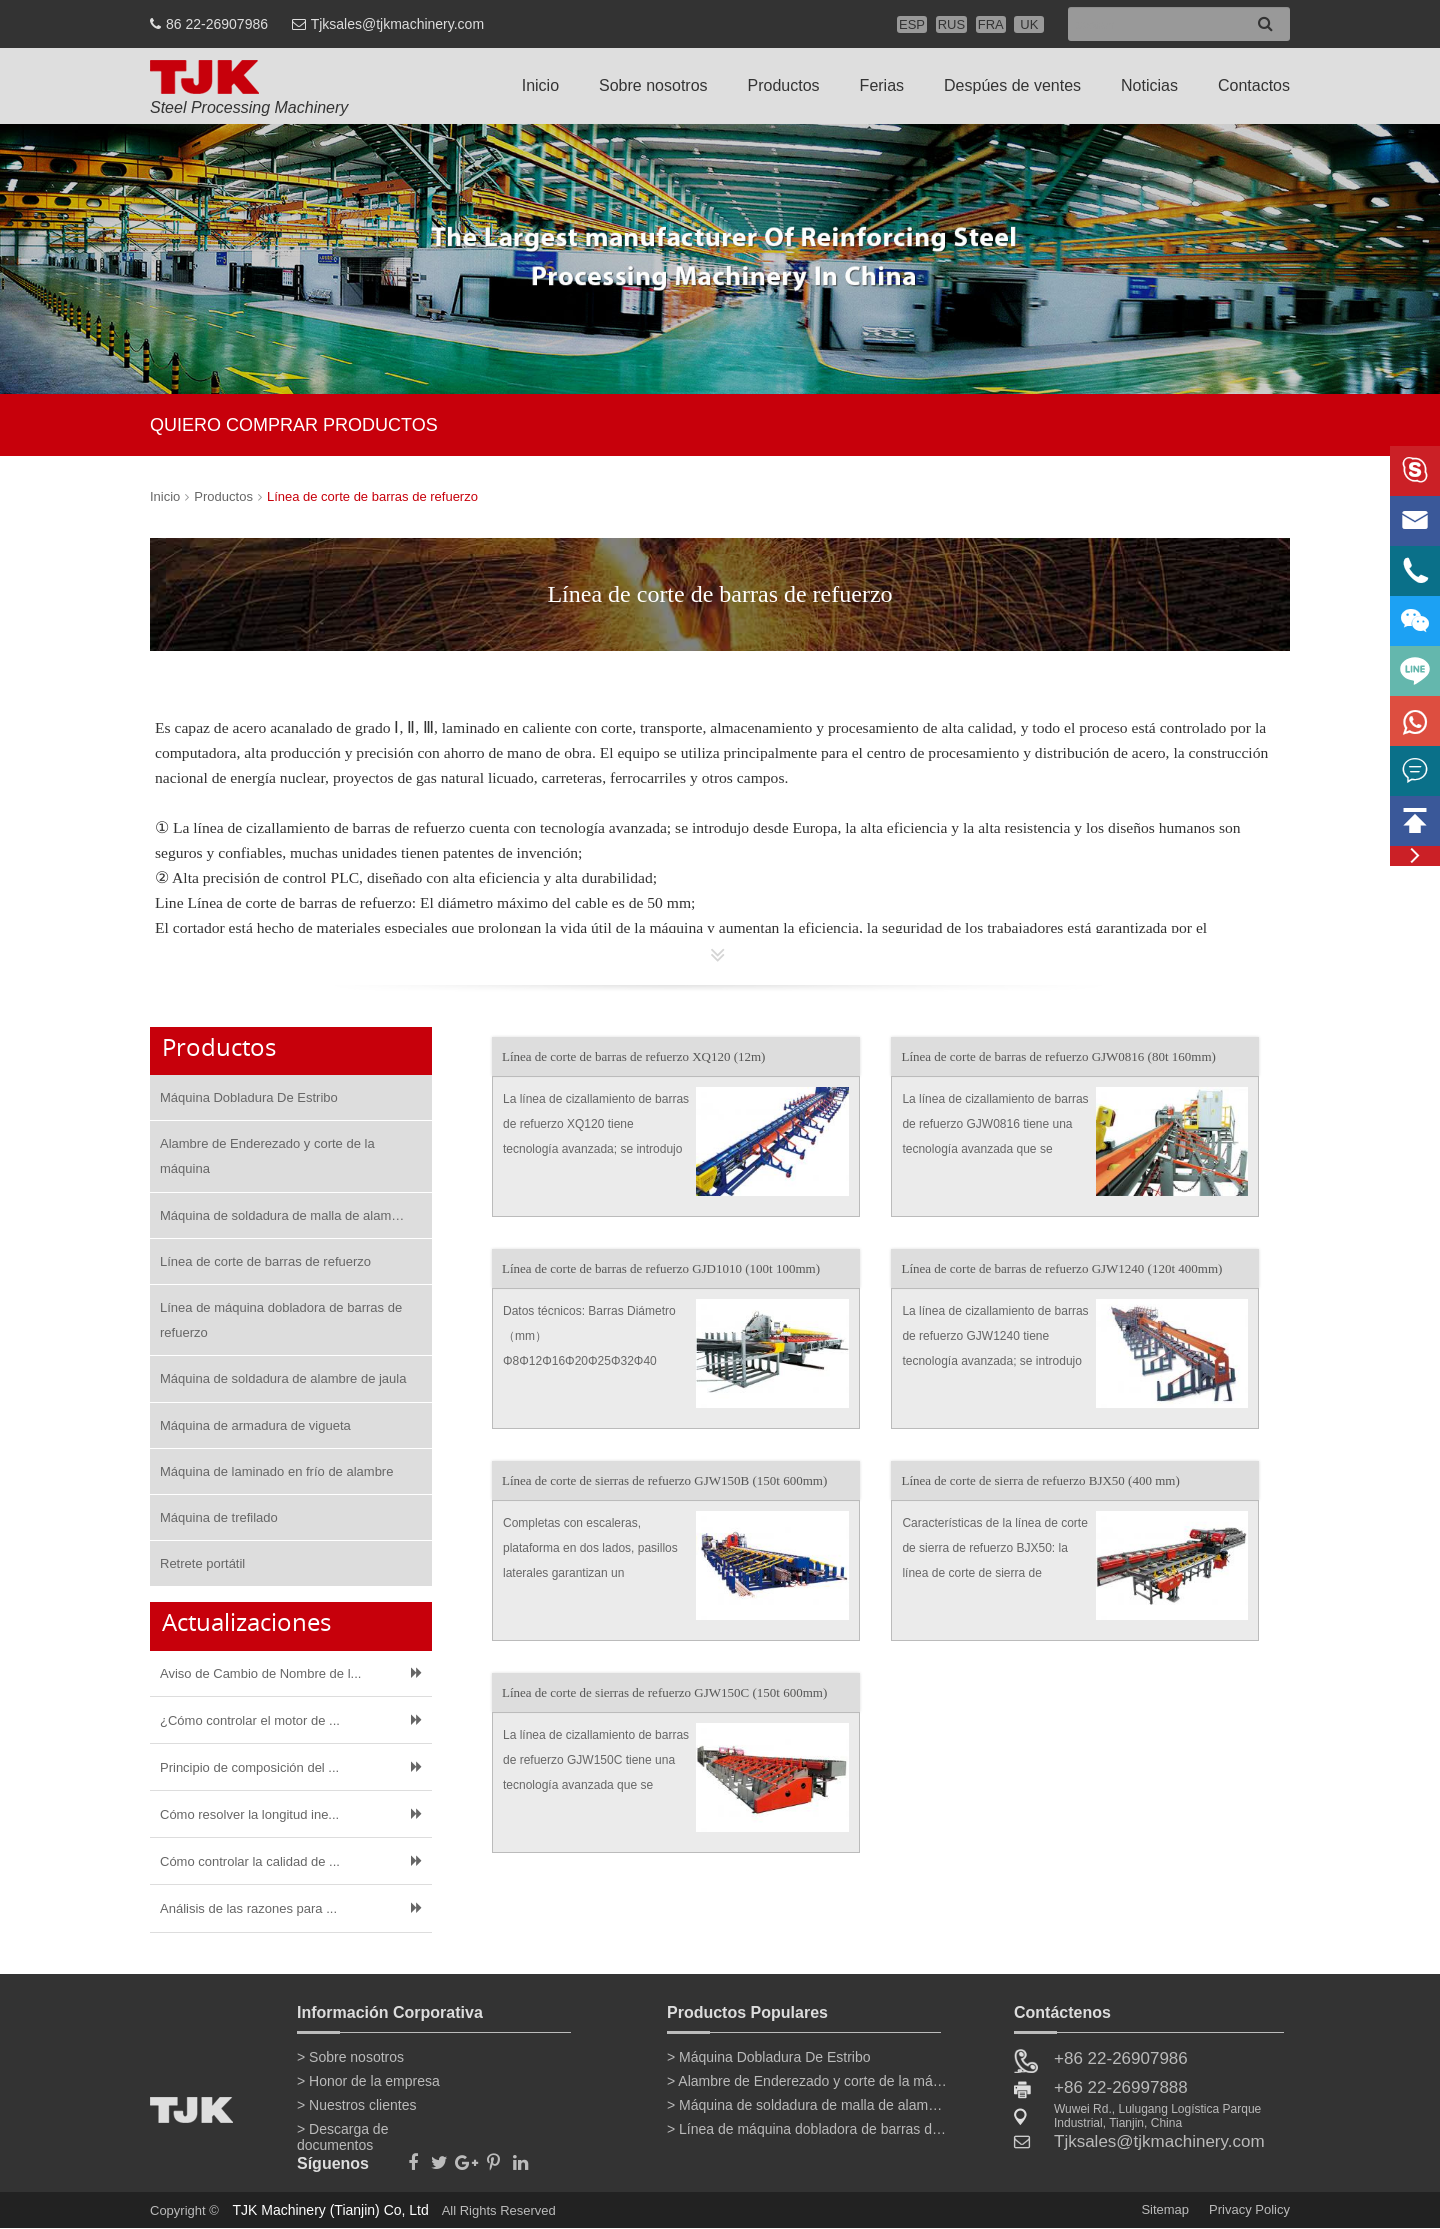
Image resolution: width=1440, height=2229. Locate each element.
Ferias (882, 85)
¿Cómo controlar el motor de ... (250, 1720)
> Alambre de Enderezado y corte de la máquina (807, 2081)
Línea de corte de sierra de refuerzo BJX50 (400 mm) (1040, 1480)
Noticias (1149, 85)
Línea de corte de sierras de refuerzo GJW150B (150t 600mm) (664, 1480)
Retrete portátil (202, 1563)
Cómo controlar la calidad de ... (250, 1861)
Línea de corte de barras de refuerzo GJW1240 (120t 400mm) (1061, 1268)
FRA (991, 24)
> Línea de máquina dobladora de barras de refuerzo (807, 2129)
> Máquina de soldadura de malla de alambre (807, 2105)
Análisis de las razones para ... (248, 1908)
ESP (912, 24)
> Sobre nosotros (350, 2057)
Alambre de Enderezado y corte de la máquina (267, 1156)
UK (1029, 24)
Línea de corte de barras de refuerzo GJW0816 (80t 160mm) (1058, 1056)
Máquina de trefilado (219, 1517)
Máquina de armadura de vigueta (255, 1425)
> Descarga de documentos (342, 2133)
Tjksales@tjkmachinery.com (397, 24)
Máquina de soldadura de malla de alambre (285, 1215)
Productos (784, 85)
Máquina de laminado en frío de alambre (276, 1471)
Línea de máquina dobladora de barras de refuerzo (281, 1320)
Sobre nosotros (653, 85)
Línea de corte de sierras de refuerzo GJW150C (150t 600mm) (664, 1692)
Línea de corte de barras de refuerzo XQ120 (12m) (634, 1056)
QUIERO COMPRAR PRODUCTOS (294, 425)
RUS (951, 24)
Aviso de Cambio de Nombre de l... (260, 1673)
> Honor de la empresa (368, 2081)
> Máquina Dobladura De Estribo (769, 2057)
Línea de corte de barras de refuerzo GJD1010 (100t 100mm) (661, 1268)
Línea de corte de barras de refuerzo (372, 496)
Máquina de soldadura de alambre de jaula (283, 1378)
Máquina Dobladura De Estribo (249, 1097)
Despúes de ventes (1012, 85)
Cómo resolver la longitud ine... (249, 1814)
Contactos (1254, 85)
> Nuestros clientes (356, 2105)
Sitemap (1165, 2209)
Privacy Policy (1249, 2209)
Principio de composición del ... (249, 1767)
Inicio (540, 85)
